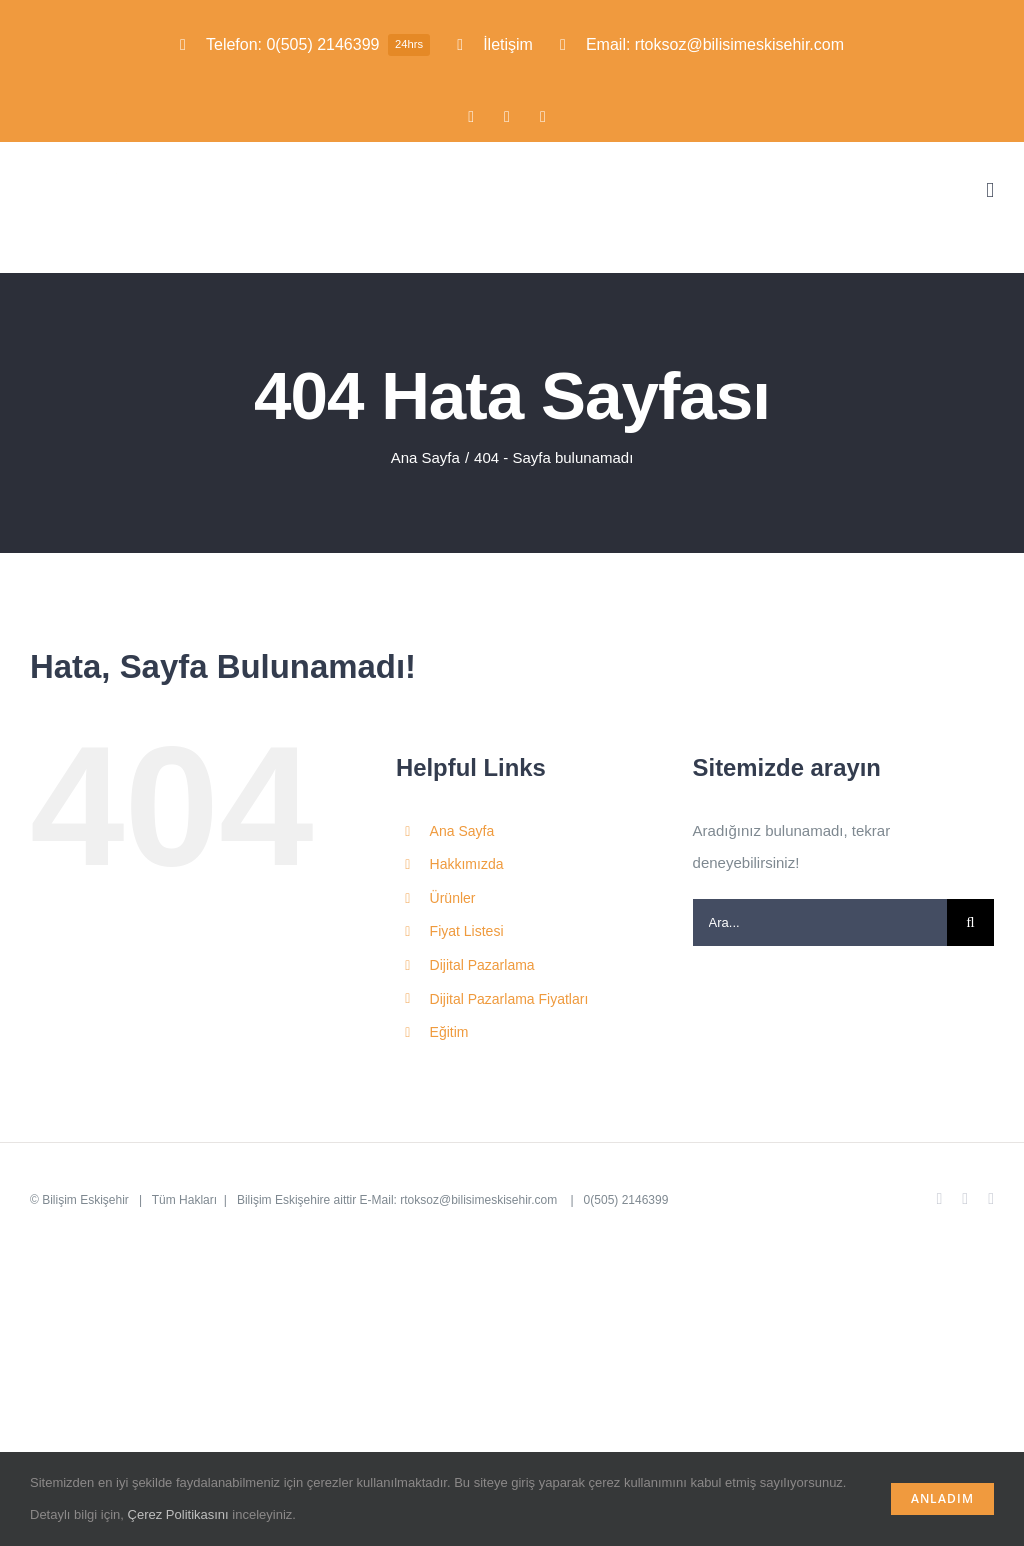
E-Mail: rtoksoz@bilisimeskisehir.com (460, 1200)
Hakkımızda (467, 864)
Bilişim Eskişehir (85, 1200)
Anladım (942, 1498)
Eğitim (449, 1032)
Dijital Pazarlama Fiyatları (509, 999)
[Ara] (970, 922)
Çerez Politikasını (178, 1514)
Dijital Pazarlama (482, 965)
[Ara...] (820, 922)
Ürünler (453, 898)
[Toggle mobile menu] (990, 190)
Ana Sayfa (462, 831)
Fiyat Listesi (467, 931)
